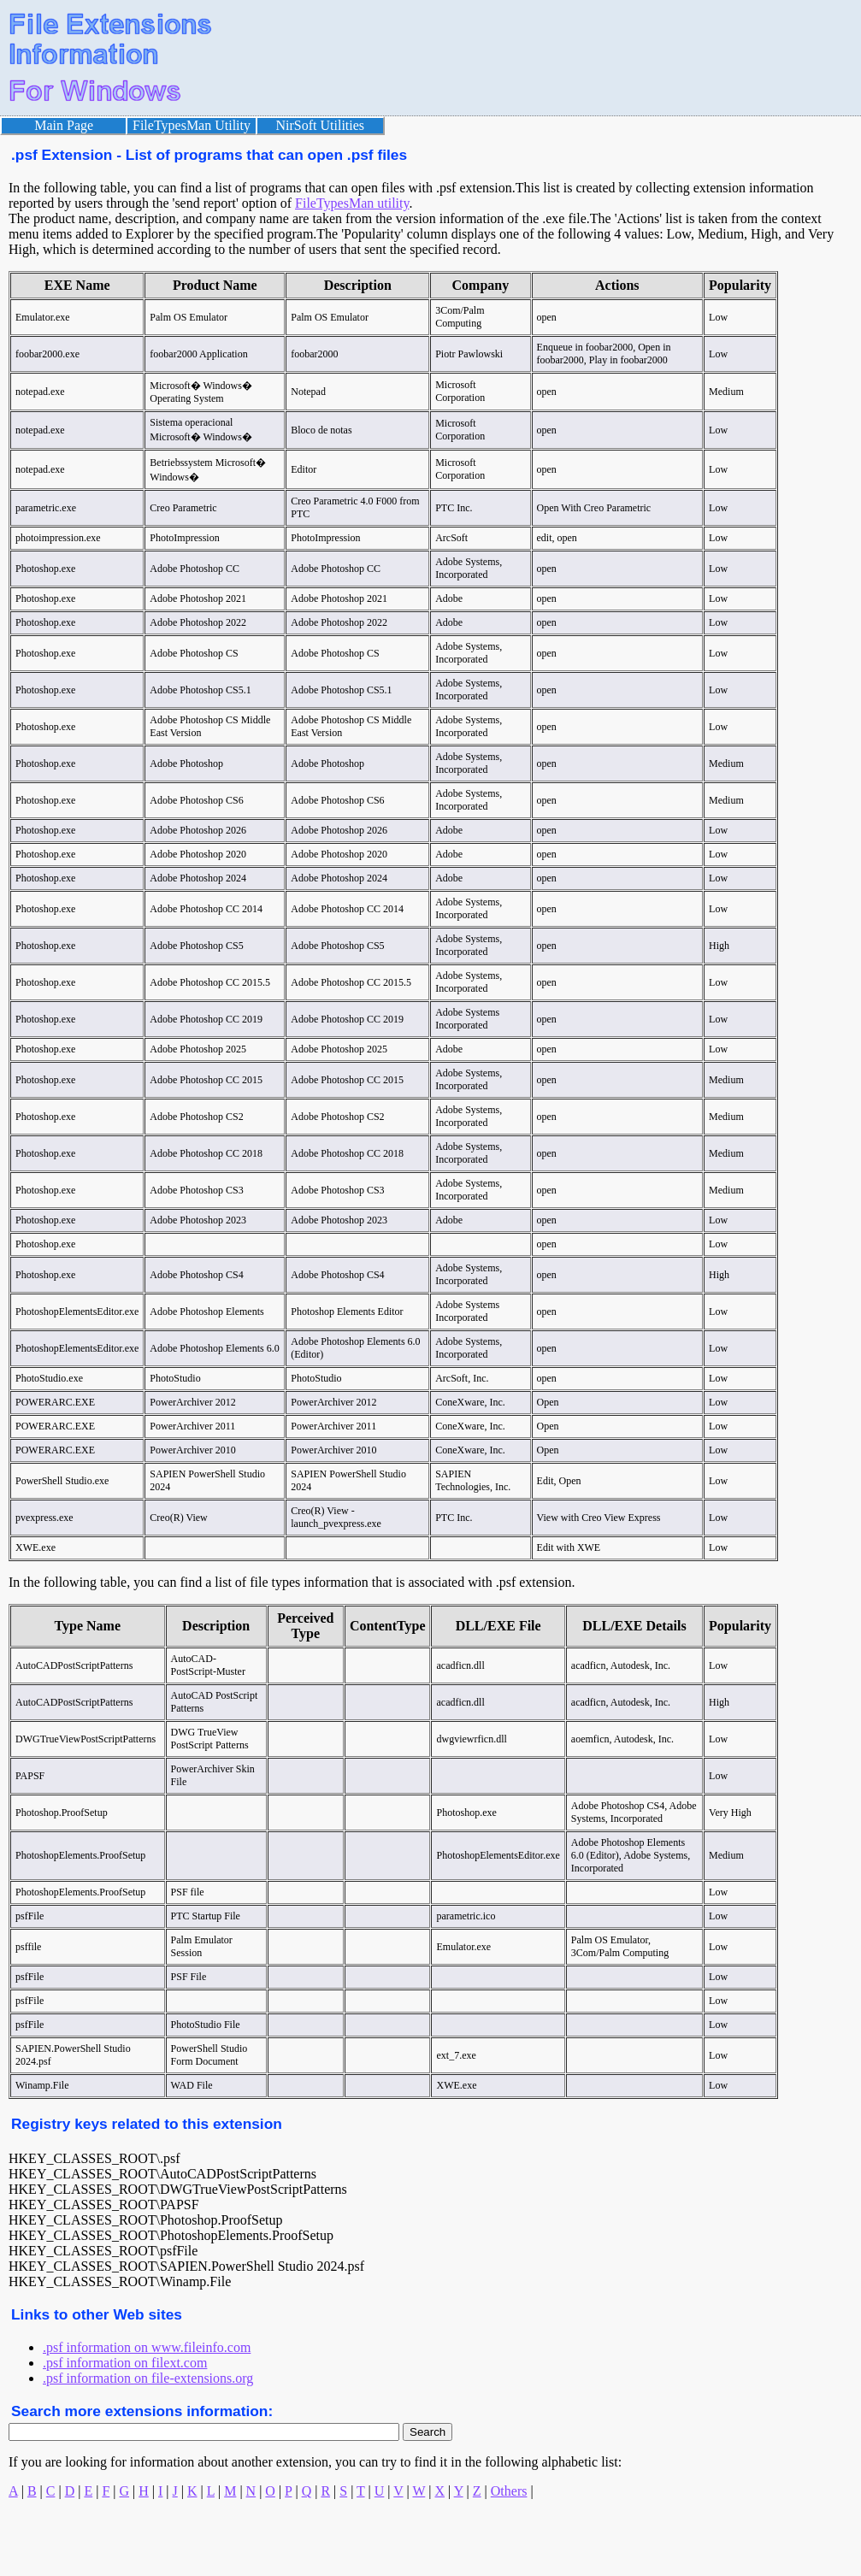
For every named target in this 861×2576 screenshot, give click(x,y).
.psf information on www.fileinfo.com (147, 2347)
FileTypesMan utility (352, 203)
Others (509, 2491)
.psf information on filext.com (125, 2362)
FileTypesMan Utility (192, 125)
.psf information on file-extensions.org (148, 2378)
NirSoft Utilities (320, 125)
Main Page (63, 125)
